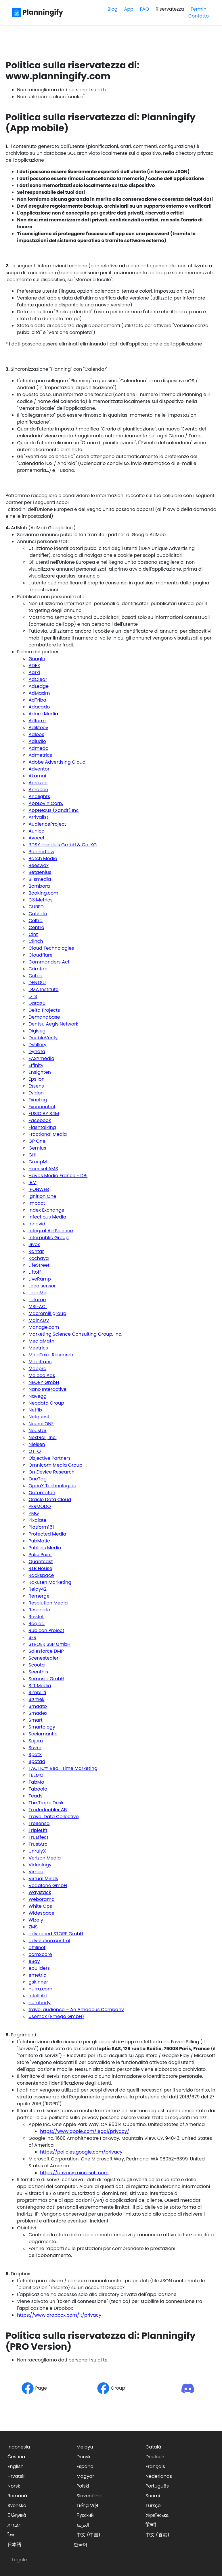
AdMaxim (39, 693)
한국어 (80, 2544)
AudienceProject (47, 824)
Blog (113, 9)
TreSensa (38, 1823)
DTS (32, 996)
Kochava (38, 1258)
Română (17, 2495)
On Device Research (51, 1472)
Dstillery (37, 1044)
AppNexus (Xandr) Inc (53, 810)
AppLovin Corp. (45, 803)
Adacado (39, 707)
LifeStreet (38, 1265)
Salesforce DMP (46, 1651)
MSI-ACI (37, 1306)
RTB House (40, 1568)
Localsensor (42, 1286)
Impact (36, 1203)
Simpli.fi (37, 1692)
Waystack (39, 1892)
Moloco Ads (41, 1375)
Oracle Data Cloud (49, 1499)
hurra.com (40, 1989)
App (128, 9)
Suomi (153, 2495)
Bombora (39, 886)
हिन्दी (151, 2525)
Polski (82, 2486)
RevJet (36, 1616)
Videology (39, 1864)
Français (155, 2466)
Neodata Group (46, 1403)
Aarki (34, 672)
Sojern (35, 1740)
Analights (39, 796)
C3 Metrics (40, 900)
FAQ (144, 9)
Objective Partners (49, 1458)
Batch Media (42, 858)
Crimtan (37, 968)
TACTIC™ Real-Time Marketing (62, 1768)
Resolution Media (48, 1603)
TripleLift (37, 1830)
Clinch (35, 941)
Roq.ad (36, 1623)
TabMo (36, 1782)
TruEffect (38, 1837)
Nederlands (159, 2476)
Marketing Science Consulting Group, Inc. (75, 1334)
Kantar (36, 1251)
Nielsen (36, 1444)
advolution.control (49, 1940)
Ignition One (42, 1196)
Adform (37, 720)
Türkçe (153, 2505)
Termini (199, 9)
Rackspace (41, 1575)
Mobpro (37, 1368)
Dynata (36, 1051)
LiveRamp (39, 1279)
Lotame (37, 1299)
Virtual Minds (43, 1878)
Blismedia (39, 879)
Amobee (38, 789)
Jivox (34, 1244)
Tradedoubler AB (47, 1809)
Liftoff (34, 1272)
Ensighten (39, 1072)
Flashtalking (42, 1127)
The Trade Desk (45, 1802)
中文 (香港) (157, 2534)
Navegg (37, 1396)
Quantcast (40, 1561)
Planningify (37, 12)
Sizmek (36, 1699)
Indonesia (18, 2447)
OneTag (37, 1479)
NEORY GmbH (43, 1382)
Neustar (37, 1430)
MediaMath (41, 1341)
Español (85, 2466)
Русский (84, 2515)
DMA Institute (43, 989)
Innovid (36, 1224)
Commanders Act (48, 962)
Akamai (37, 776)
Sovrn (34, 1747)
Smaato (37, 1706)
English (15, 2466)
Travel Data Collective (53, 1816)
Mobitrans (39, 1361)
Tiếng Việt (87, 2505)
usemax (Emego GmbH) (56, 2016)
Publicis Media (44, 1547)
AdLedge (38, 686)
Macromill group (47, 1313)
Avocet (36, 838)
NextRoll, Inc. (42, 1437)
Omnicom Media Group (55, 1465)
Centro (36, 927)
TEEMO (35, 1775)
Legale (19, 2559)
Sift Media (39, 1685)
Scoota (36, 1665)
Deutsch (155, 2456)
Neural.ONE (41, 1423)
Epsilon (36, 1079)
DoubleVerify (43, 1037)
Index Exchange (46, 1210)
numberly (39, 2002)
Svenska (16, 2505)
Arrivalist (38, 817)
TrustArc (37, 1844)
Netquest (38, 1416)
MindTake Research (50, 1354)
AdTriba (37, 700)
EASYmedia (41, 1058)
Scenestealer (43, 1658)
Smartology (41, 1727)
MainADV (38, 1320)
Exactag (37, 1099)
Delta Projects (44, 1010)
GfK (32, 1155)
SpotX (35, 1754)
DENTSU (37, 982)
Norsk (13, 2486)
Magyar (85, 2476)
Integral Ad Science (50, 1230)
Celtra (35, 920)
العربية (82, 2525)
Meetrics (38, 1348)
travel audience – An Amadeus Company (76, 2009)
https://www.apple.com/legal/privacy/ (84, 2131)
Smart (35, 1720)
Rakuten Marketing (49, 1582)
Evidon (35, 1093)
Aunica (36, 831)
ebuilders (39, 1968)
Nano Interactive (47, 1389)
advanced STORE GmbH (55, 1933)
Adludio (37, 741)
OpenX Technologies (52, 1485)
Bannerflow (41, 851)
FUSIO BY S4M (43, 1113)
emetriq (37, 1975)
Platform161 (41, 1527)
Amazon (37, 782)
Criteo (35, 975)
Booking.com (43, 893)
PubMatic (39, 1541)
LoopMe (37, 1292)
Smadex (37, 1713)
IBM (32, 1182)
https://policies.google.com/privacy (81, 2152)
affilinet (36, 1947)
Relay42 (37, 1589)
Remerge (38, 1596)
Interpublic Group (48, 1237)
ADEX (34, 665)
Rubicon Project (46, 1630)
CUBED (35, 906)
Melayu (84, 2447)
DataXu (36, 1003)
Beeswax (38, 865)
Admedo (38, 748)
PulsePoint (40, 1554)
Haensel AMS (43, 1168)
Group (111, 2388)
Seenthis (38, 1672)
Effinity (35, 1065)
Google (36, 658)
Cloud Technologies (51, 948)
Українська (157, 2515)
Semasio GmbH (46, 1678)
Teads (35, 1796)
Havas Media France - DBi (57, 1175)
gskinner (38, 1982)
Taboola (37, 1789)
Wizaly (35, 1920)
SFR (32, 1637)
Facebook (39, 1120)
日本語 (14, 2544)
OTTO (34, 1451)
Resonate (39, 1609)
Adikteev (38, 727)
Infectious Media (47, 1217)
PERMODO (39, 1506)
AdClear (37, 679)
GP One (36, 1141)
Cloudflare (40, 955)
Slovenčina (89, 2495)
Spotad (36, 1761)
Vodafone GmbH (47, 1885)
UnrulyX (37, 1851)
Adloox (36, 734)
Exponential (41, 1106)
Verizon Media (44, 1858)
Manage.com (43, 1327)
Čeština (16, 2456)
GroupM (37, 1161)
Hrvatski (16, 2476)
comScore (40, 1954)
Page (34, 2388)
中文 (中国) (88, 2534)
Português (157, 2486)
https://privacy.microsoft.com (74, 2172)
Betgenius (39, 872)
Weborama (41, 1899)
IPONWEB (38, 1189)
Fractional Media (47, 1134)
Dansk (83, 2456)
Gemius (37, 1148)
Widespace (41, 1913)
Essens (36, 1086)
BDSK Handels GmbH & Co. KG (62, 844)
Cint (33, 934)
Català (153, 2447)
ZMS (33, 1927)
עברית (13, 2525)
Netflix (35, 1410)
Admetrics (40, 755)
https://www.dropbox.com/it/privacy (59, 2315)
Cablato (37, 913)
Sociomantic (43, 1734)
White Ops (40, 1906)
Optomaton (41, 1492)
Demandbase (44, 1017)
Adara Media (43, 713)
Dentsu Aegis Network (53, 1024)
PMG (33, 1513)
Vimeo (35, 1871)
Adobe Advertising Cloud (56, 762)
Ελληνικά (16, 2515)
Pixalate (37, 1520)
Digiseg (36, 1031)
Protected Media (47, 1534)
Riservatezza (170, 9)
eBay (34, 1961)
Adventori (39, 769)
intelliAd (37, 1995)
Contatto (198, 16)
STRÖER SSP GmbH (49, 1644)
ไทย (11, 2534)
